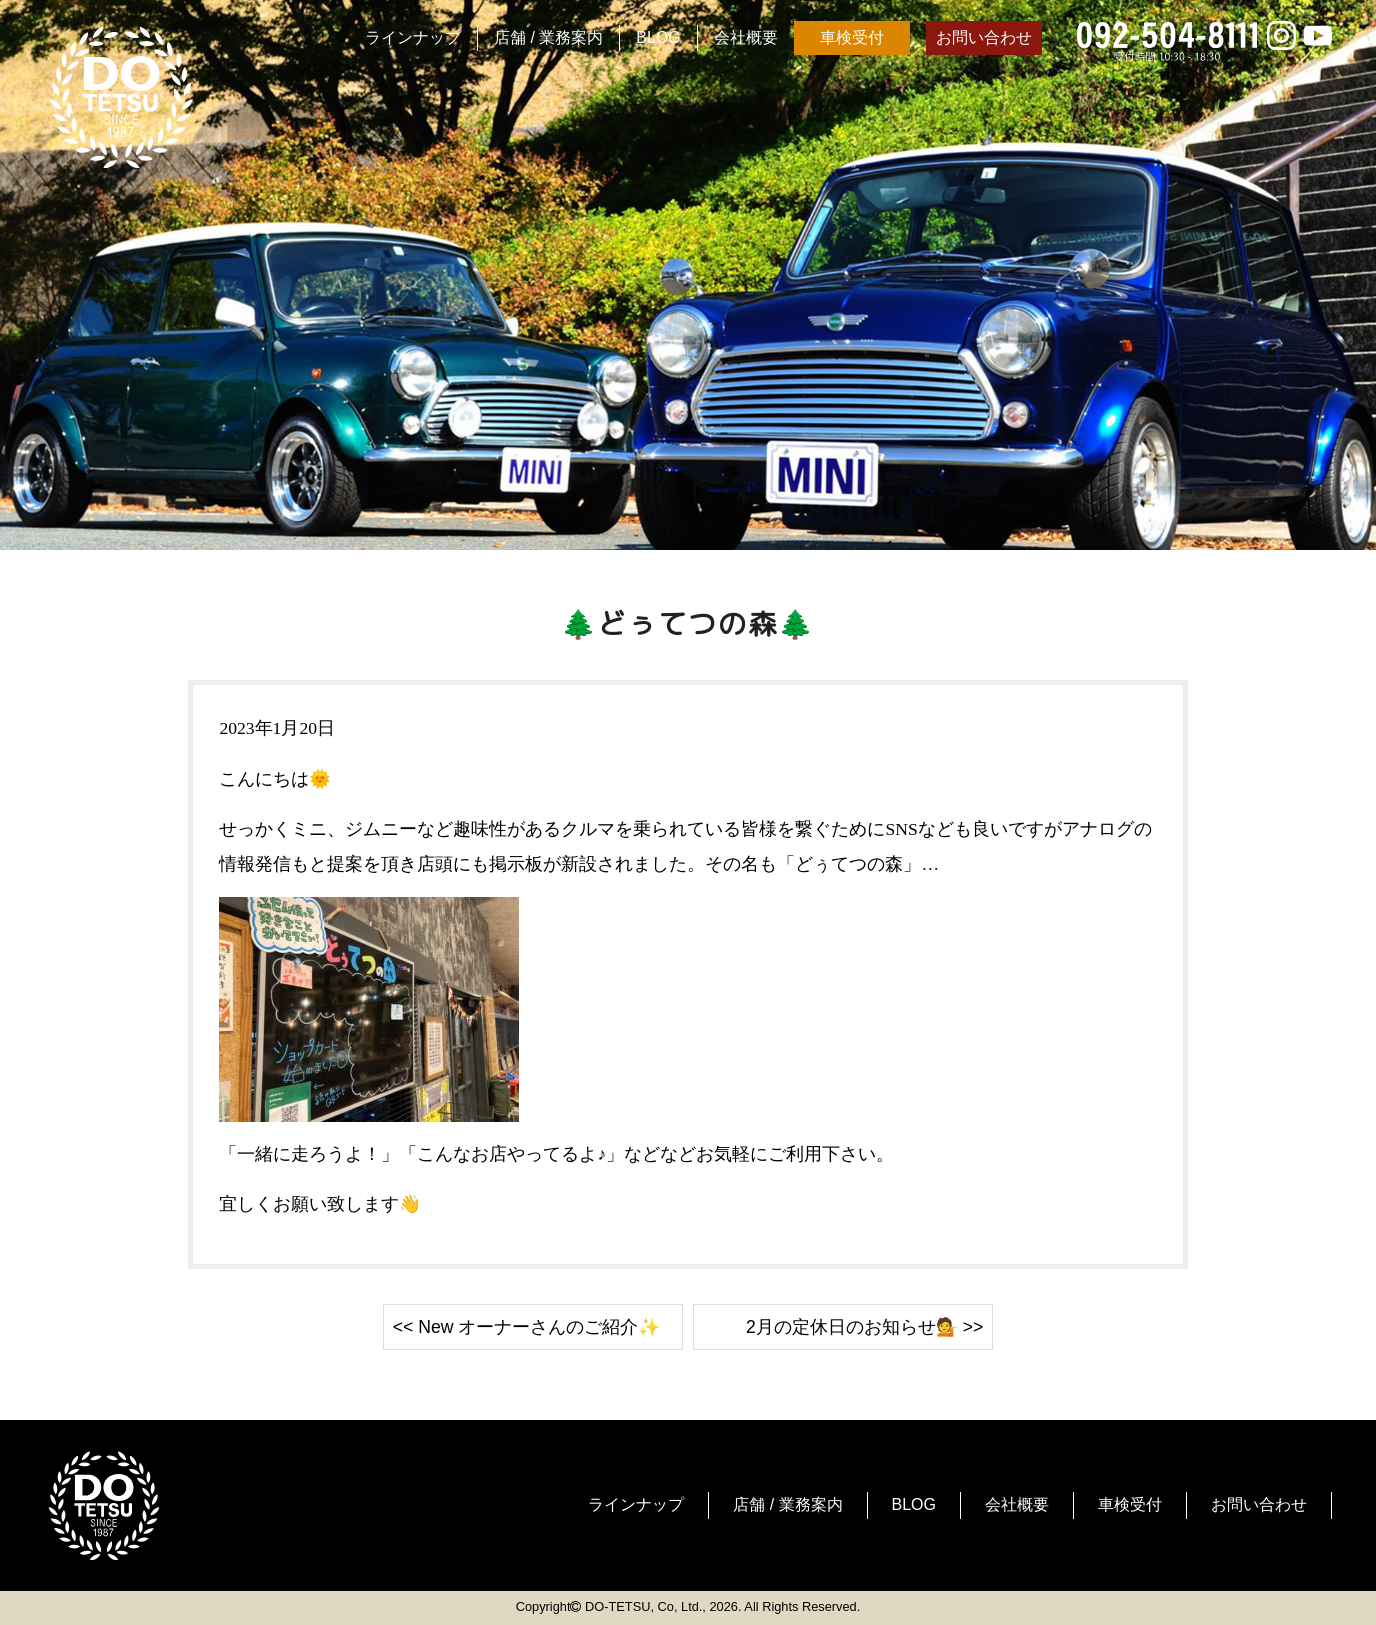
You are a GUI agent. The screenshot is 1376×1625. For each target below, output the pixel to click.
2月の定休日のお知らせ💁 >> (864, 1327)
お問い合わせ (984, 37)
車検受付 (852, 37)
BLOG (658, 37)
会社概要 (746, 37)
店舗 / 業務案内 (548, 37)
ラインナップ (413, 37)
